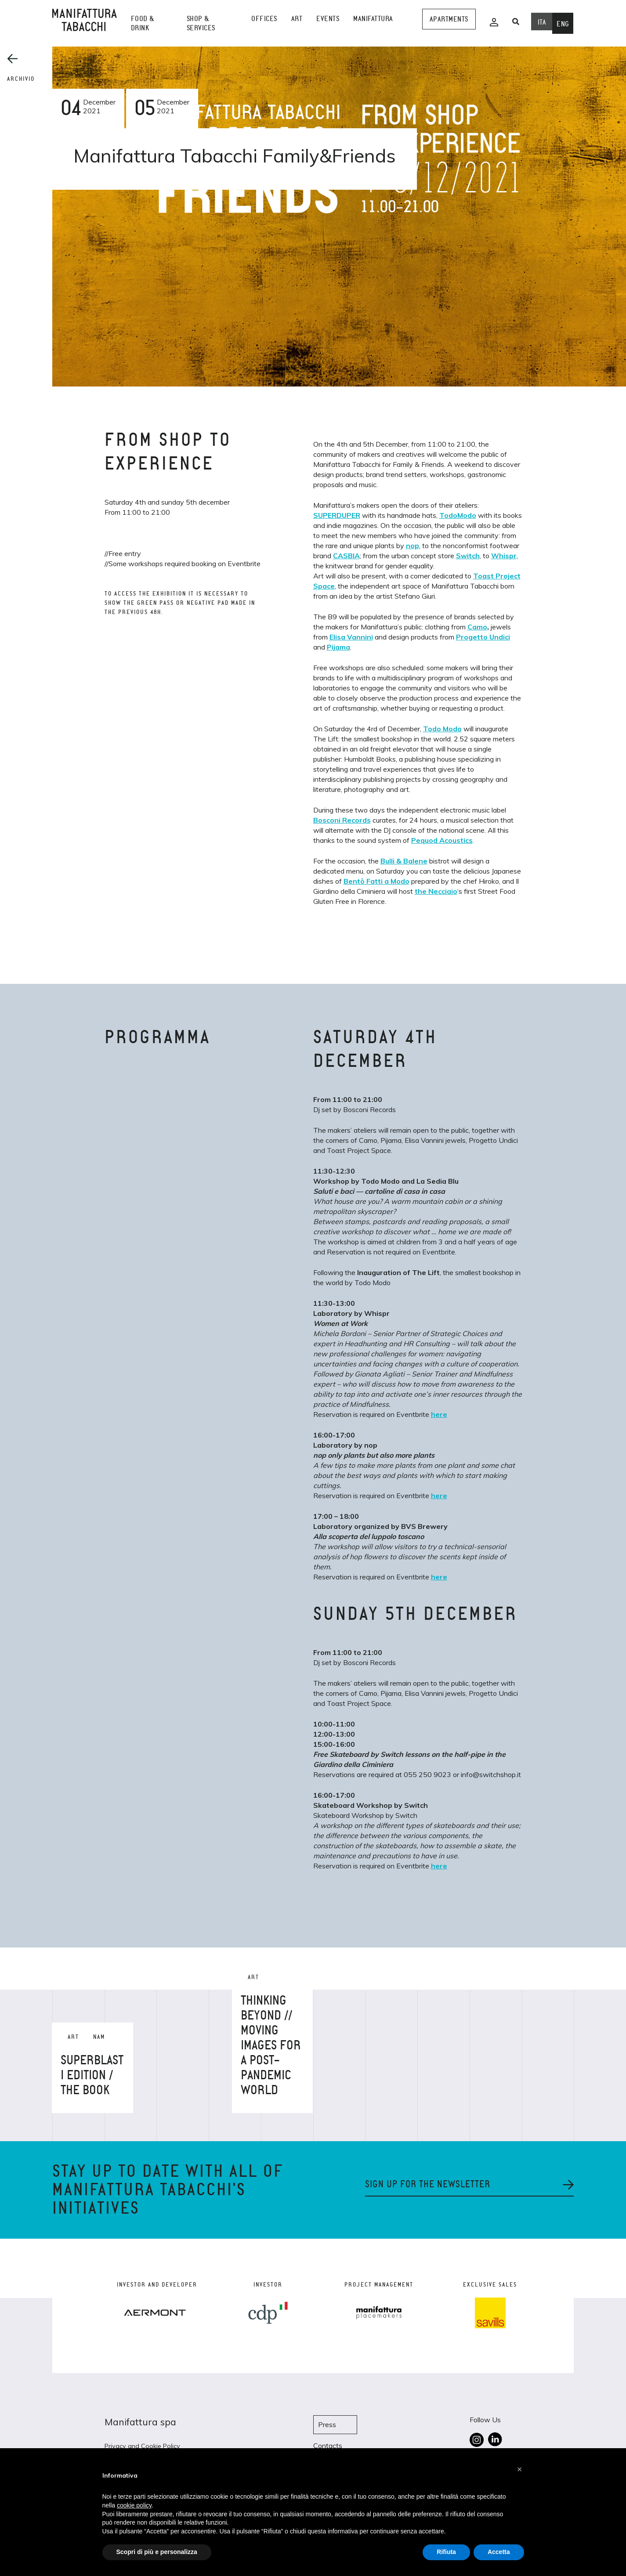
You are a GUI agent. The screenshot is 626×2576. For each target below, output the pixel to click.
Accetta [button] (499, 2551)
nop (412, 545)
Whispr (504, 555)
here (439, 1414)
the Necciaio (436, 891)
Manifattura (373, 18)
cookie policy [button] (134, 2505)
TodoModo (457, 515)
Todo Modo (442, 728)
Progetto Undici (483, 636)
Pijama (338, 647)
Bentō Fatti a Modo (376, 881)
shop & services (201, 23)
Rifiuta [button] (446, 2551)
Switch (468, 555)
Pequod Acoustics (442, 840)
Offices (264, 18)
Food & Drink (143, 23)
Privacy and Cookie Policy (142, 2446)
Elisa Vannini (351, 636)
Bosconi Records (342, 820)
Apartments (449, 19)
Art (297, 18)
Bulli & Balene (403, 860)
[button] (520, 2469)
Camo (477, 626)
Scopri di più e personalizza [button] (156, 2551)
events (327, 18)
